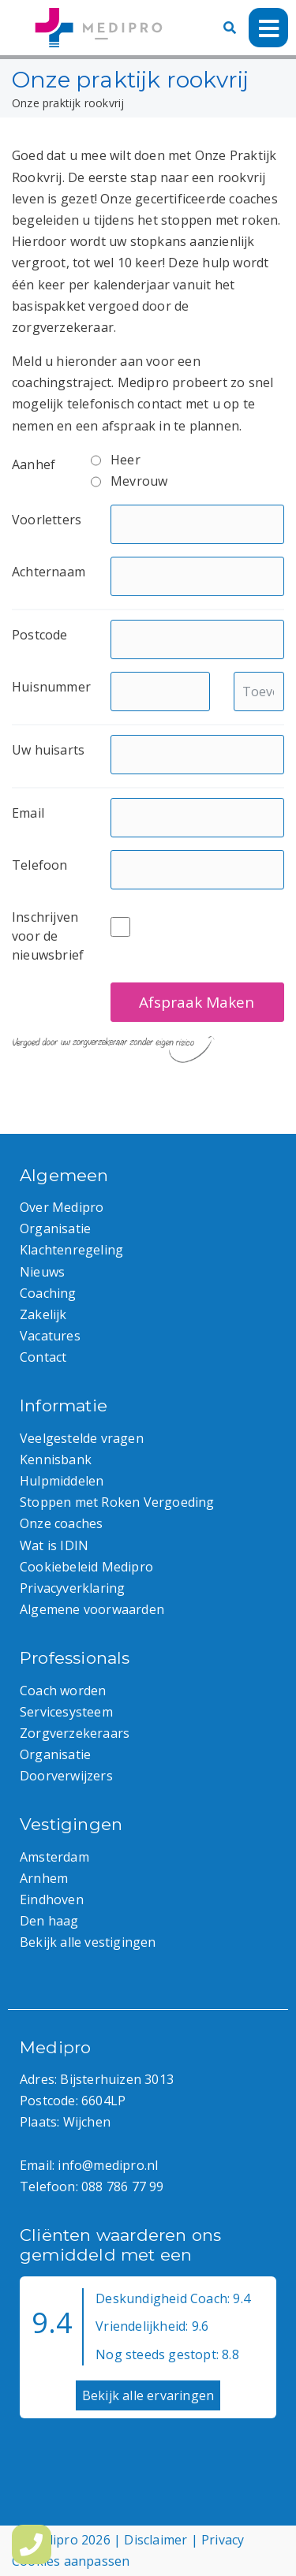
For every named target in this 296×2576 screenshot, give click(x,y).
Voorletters (46, 519)
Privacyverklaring (72, 1588)
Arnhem (44, 1878)
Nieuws (42, 1272)
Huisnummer (51, 686)
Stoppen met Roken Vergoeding (117, 1502)
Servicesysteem (66, 1711)
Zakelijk (43, 1314)
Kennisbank (56, 1459)
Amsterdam (54, 1857)
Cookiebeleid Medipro (86, 1566)
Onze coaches (61, 1523)
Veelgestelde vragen (82, 1438)
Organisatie (55, 1228)
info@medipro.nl (108, 2165)
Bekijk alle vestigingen (88, 1942)
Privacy (222, 2539)
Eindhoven (52, 1899)
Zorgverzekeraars (74, 1733)
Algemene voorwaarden (92, 1609)
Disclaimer (155, 2539)
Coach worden (63, 1690)
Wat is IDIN (54, 1545)
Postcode (40, 634)
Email (28, 813)
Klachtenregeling (71, 1249)
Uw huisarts (48, 750)
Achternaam (48, 571)
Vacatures (50, 1335)
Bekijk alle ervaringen (148, 2395)
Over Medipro (61, 1207)
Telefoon (40, 865)
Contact (43, 1357)
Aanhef (33, 464)
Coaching (48, 1293)
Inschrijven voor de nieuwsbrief (48, 936)
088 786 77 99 (122, 2186)
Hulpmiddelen (61, 1480)
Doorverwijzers (66, 1775)
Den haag (49, 1920)
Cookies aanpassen (70, 2561)
